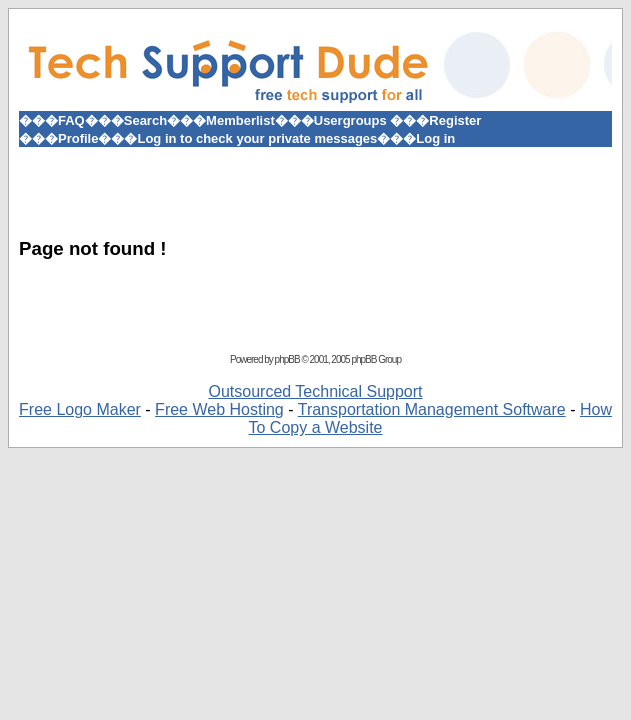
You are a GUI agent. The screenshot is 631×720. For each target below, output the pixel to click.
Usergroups (350, 120)
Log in (435, 138)
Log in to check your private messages (257, 138)
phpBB (287, 359)
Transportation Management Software (432, 409)
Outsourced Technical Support (315, 391)
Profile (78, 138)
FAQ (71, 120)
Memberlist (240, 120)
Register (455, 120)
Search (145, 120)
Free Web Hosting (219, 409)
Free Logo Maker (80, 409)
